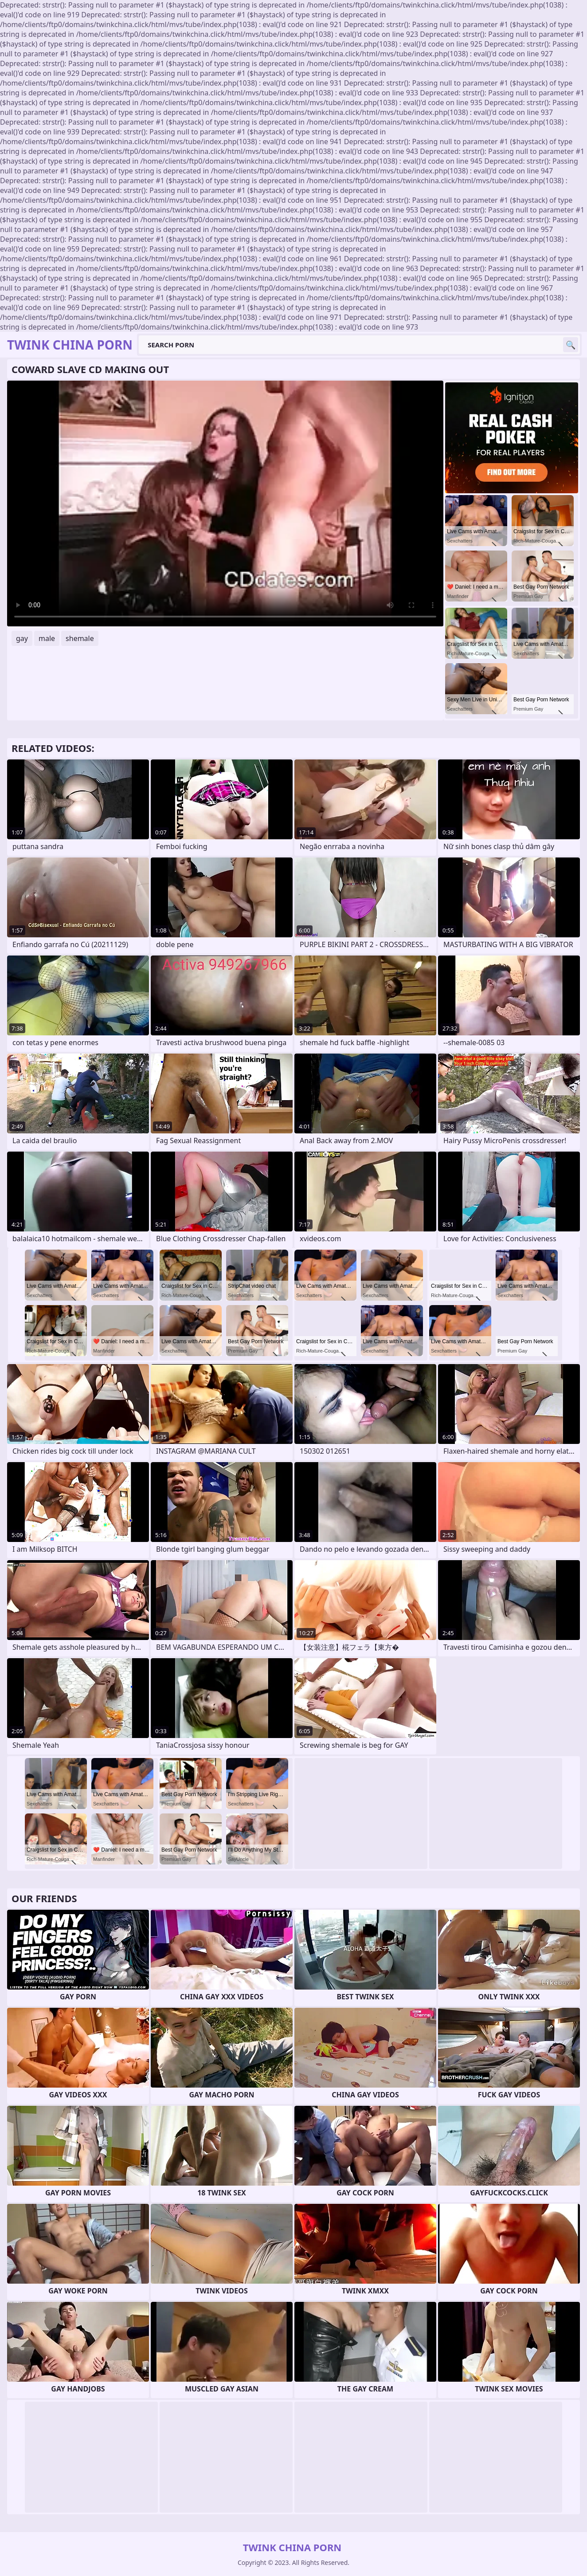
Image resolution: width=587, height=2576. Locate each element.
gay (22, 638)
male (47, 638)
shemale (80, 638)
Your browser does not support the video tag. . (225, 503)
